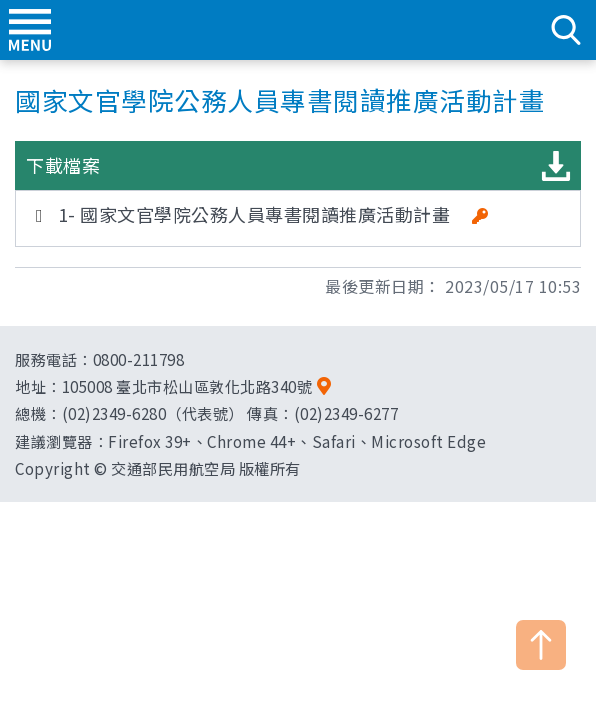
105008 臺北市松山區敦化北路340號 (187, 386)
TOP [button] (541, 645)
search (566, 30)
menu (30, 30)
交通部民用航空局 (298, 30)
